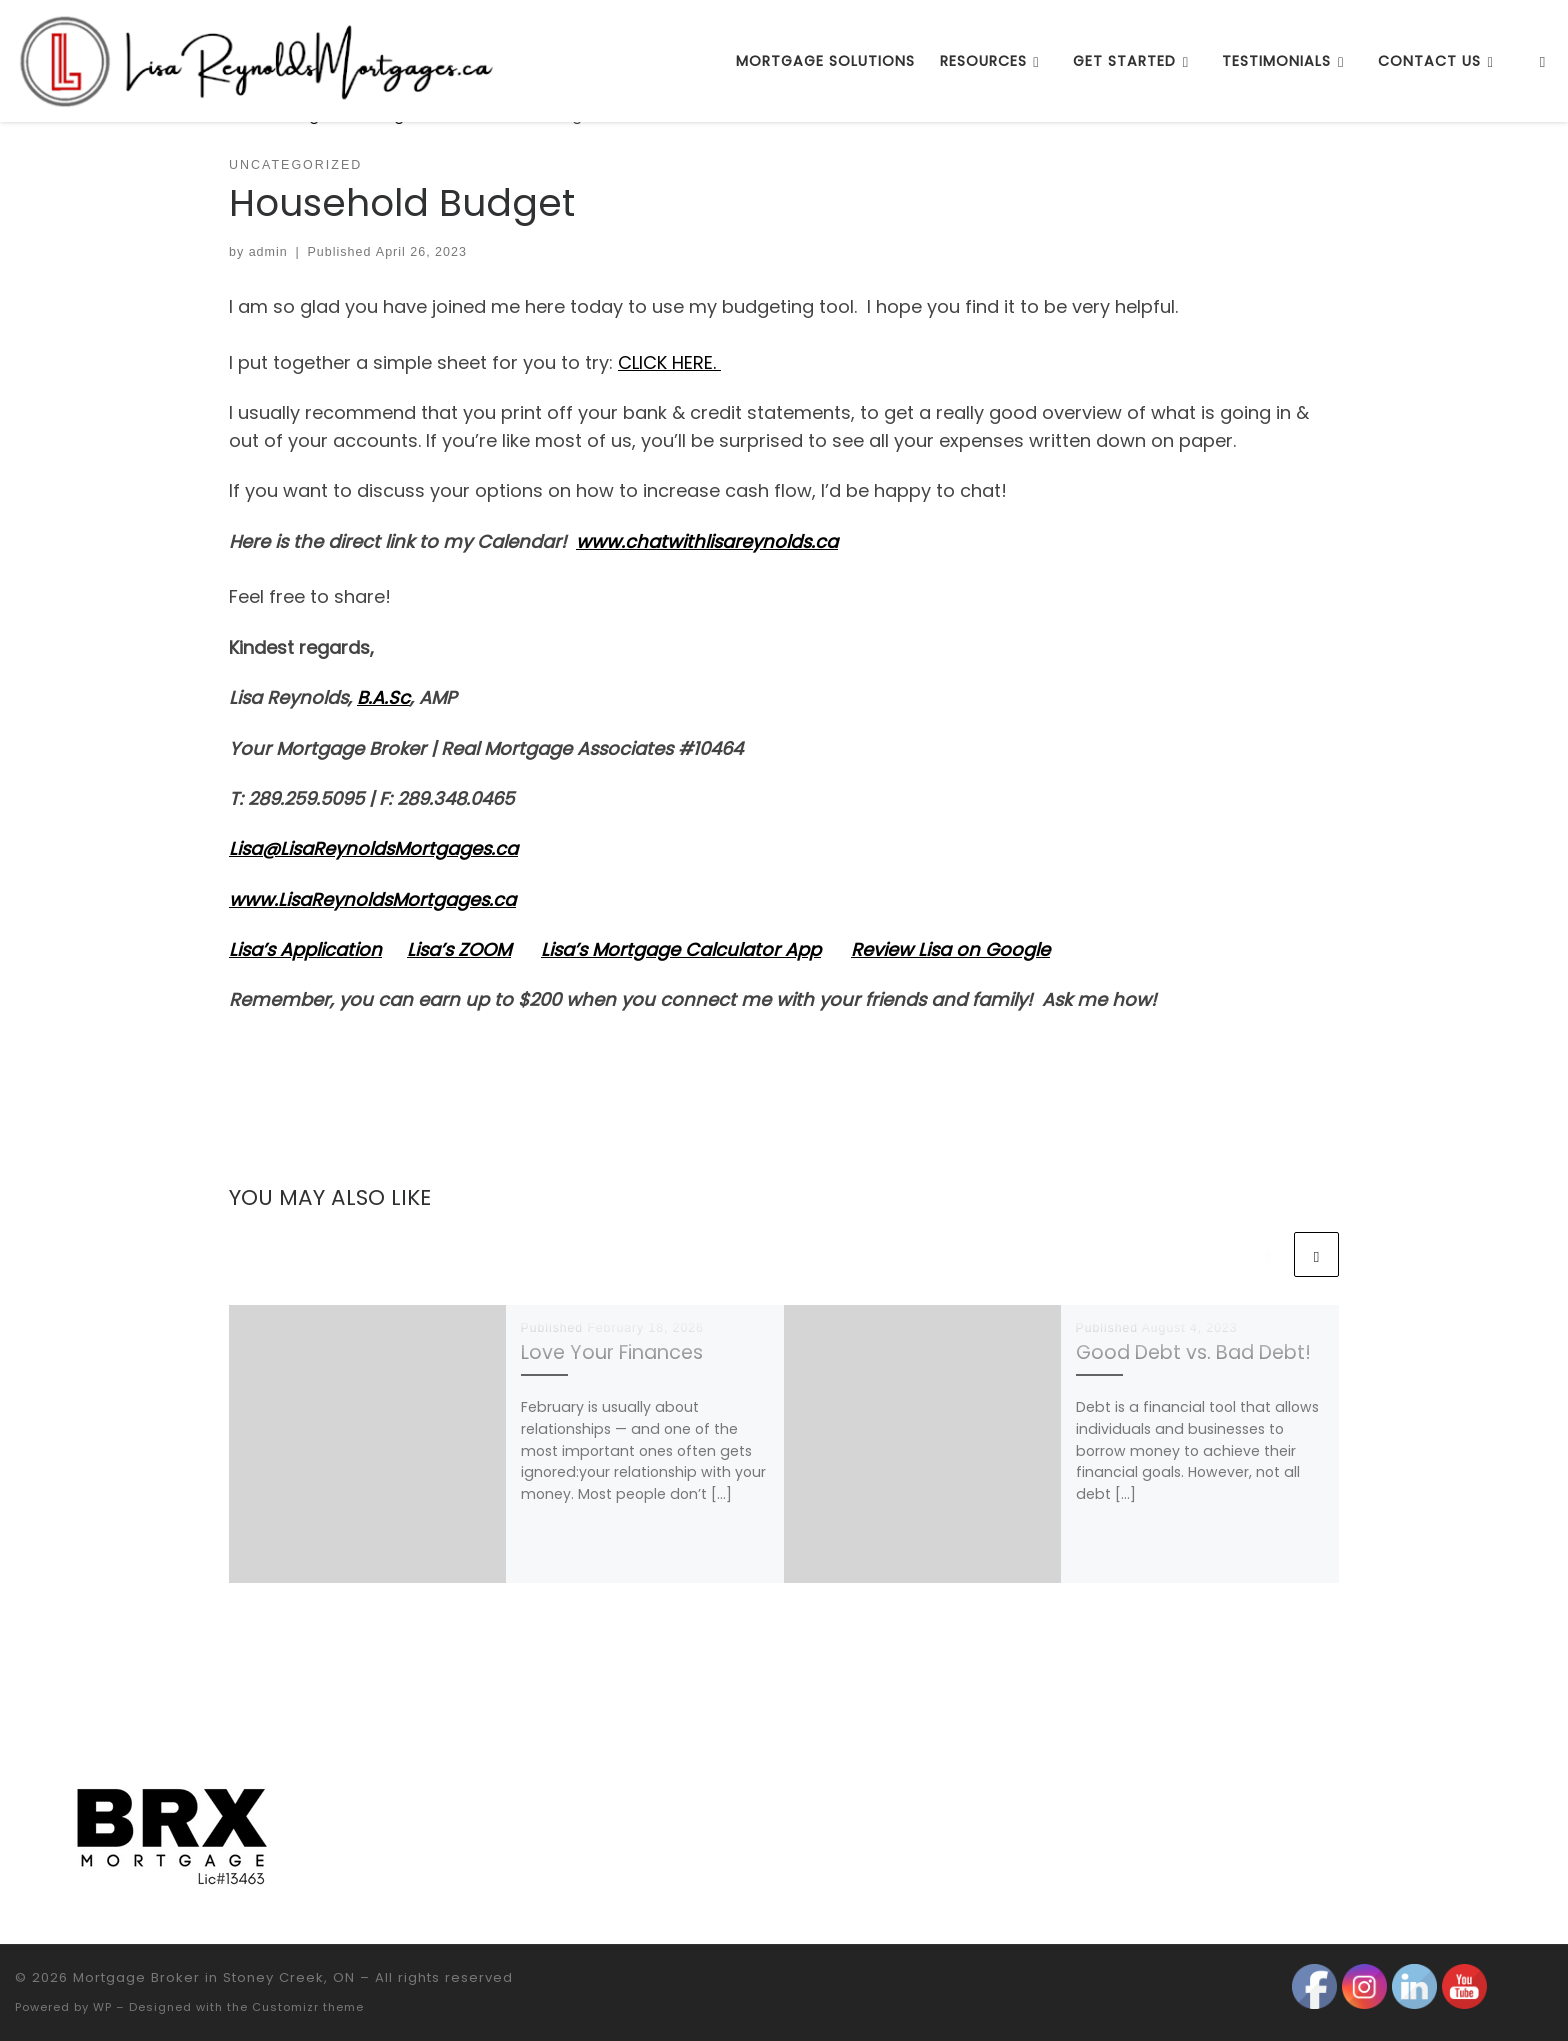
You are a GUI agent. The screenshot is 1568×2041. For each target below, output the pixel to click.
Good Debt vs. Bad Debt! (1193, 1352)
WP (102, 2007)
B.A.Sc (383, 697)
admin (268, 252)
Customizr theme (308, 2007)
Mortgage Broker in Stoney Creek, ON (214, 1977)
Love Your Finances (612, 1352)
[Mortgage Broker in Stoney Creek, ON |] (258, 58)
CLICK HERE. (669, 362)
